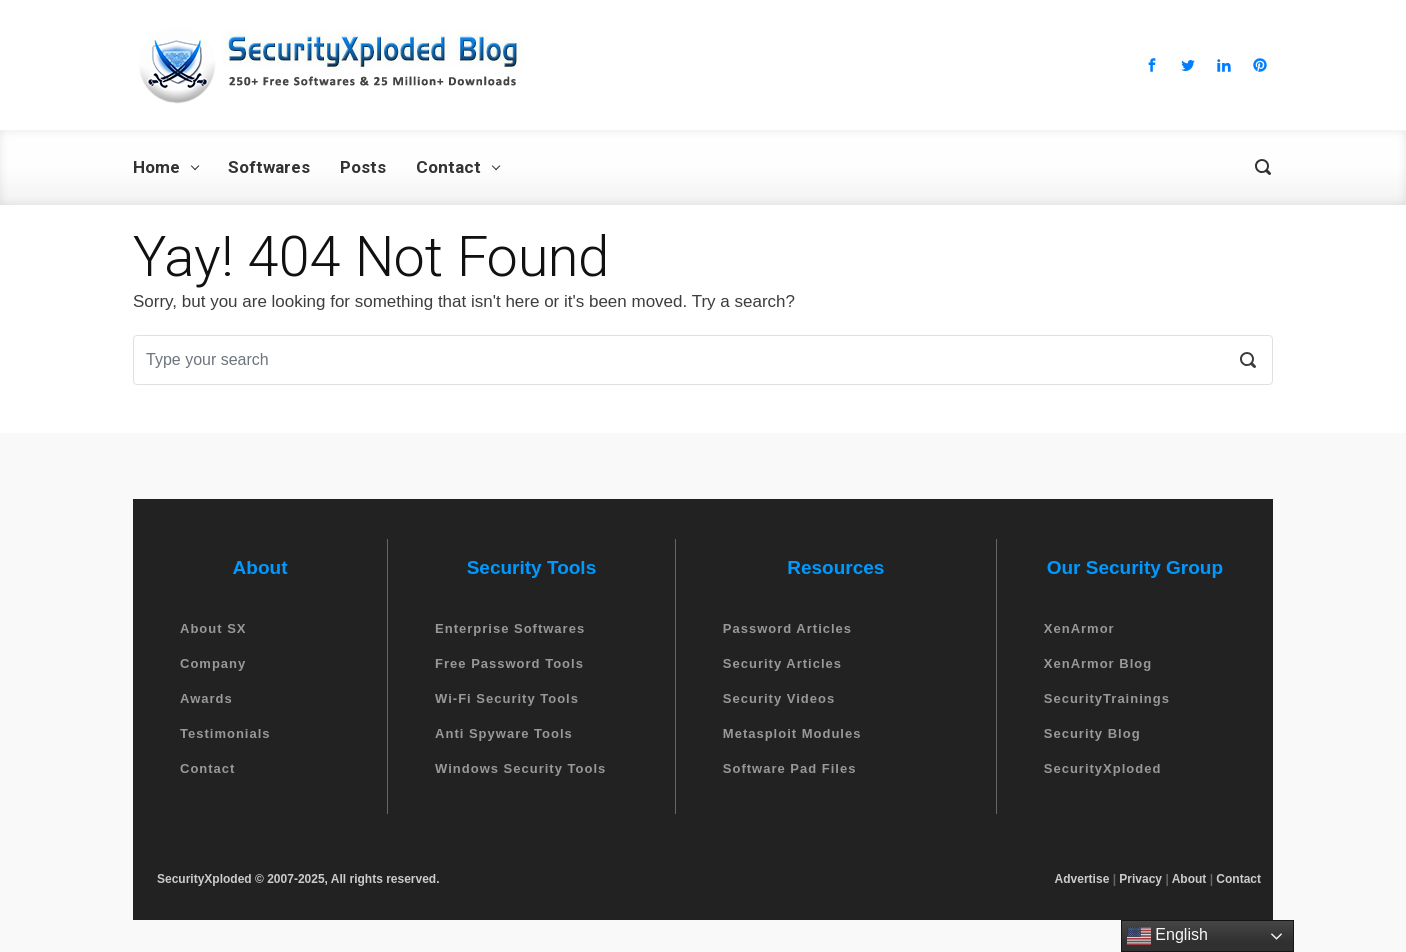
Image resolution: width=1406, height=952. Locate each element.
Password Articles (787, 628)
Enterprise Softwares (510, 628)
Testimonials (225, 733)
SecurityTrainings (1107, 698)
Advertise (1082, 879)
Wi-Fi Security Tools (507, 698)
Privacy (1140, 879)
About (1189, 879)
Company (213, 663)
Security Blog (1092, 733)
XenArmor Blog (1098, 663)
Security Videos (779, 698)
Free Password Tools (509, 663)
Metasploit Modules (792, 733)
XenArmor (1079, 628)
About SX (213, 628)
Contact (207, 768)
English (1167, 936)
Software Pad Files (790, 768)
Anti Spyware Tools (504, 733)
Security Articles (782, 663)
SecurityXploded (1103, 768)
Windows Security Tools (520, 768)
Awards (206, 698)
